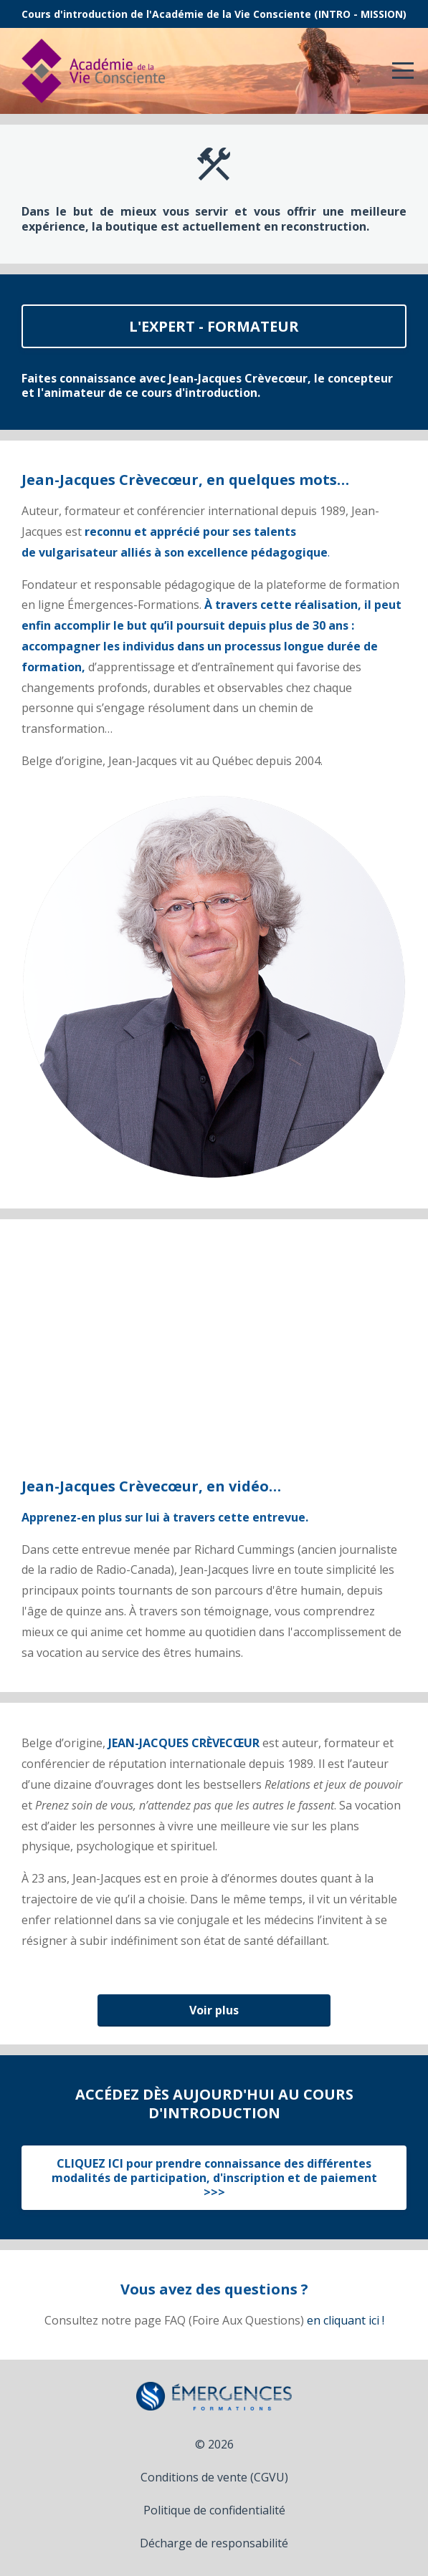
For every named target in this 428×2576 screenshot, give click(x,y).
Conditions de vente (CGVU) (214, 2477)
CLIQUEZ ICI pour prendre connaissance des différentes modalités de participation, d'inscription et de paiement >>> (214, 2178)
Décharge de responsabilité (214, 2543)
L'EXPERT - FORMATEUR (214, 326)
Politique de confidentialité (214, 2510)
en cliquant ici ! (345, 2320)
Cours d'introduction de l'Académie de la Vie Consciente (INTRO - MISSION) (214, 14)
